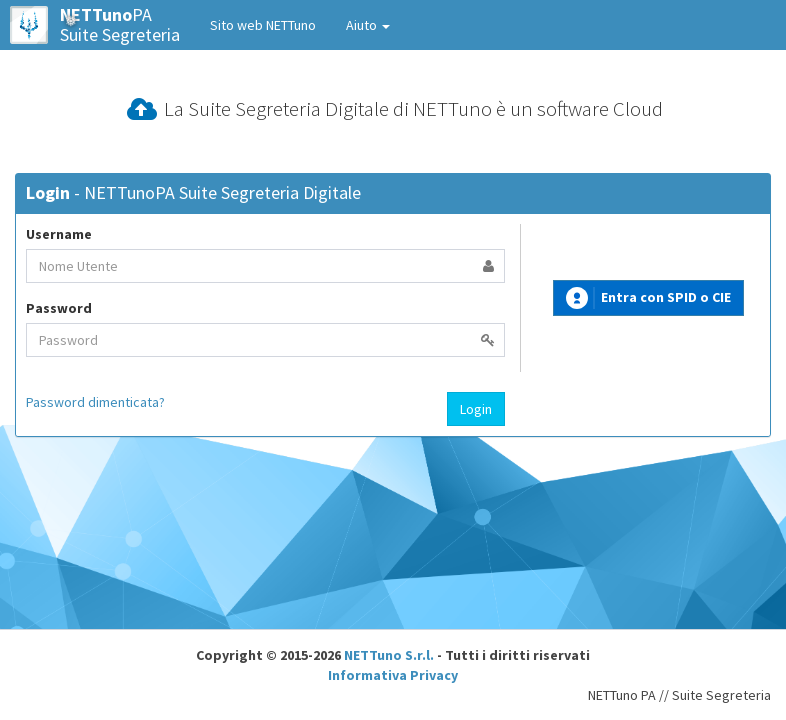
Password (59, 308)
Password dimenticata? (95, 402)
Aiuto (368, 25)
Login (476, 409)
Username (59, 234)
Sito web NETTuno (263, 25)
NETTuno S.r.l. (389, 655)
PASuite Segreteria (95, 25)
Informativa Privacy (393, 675)
